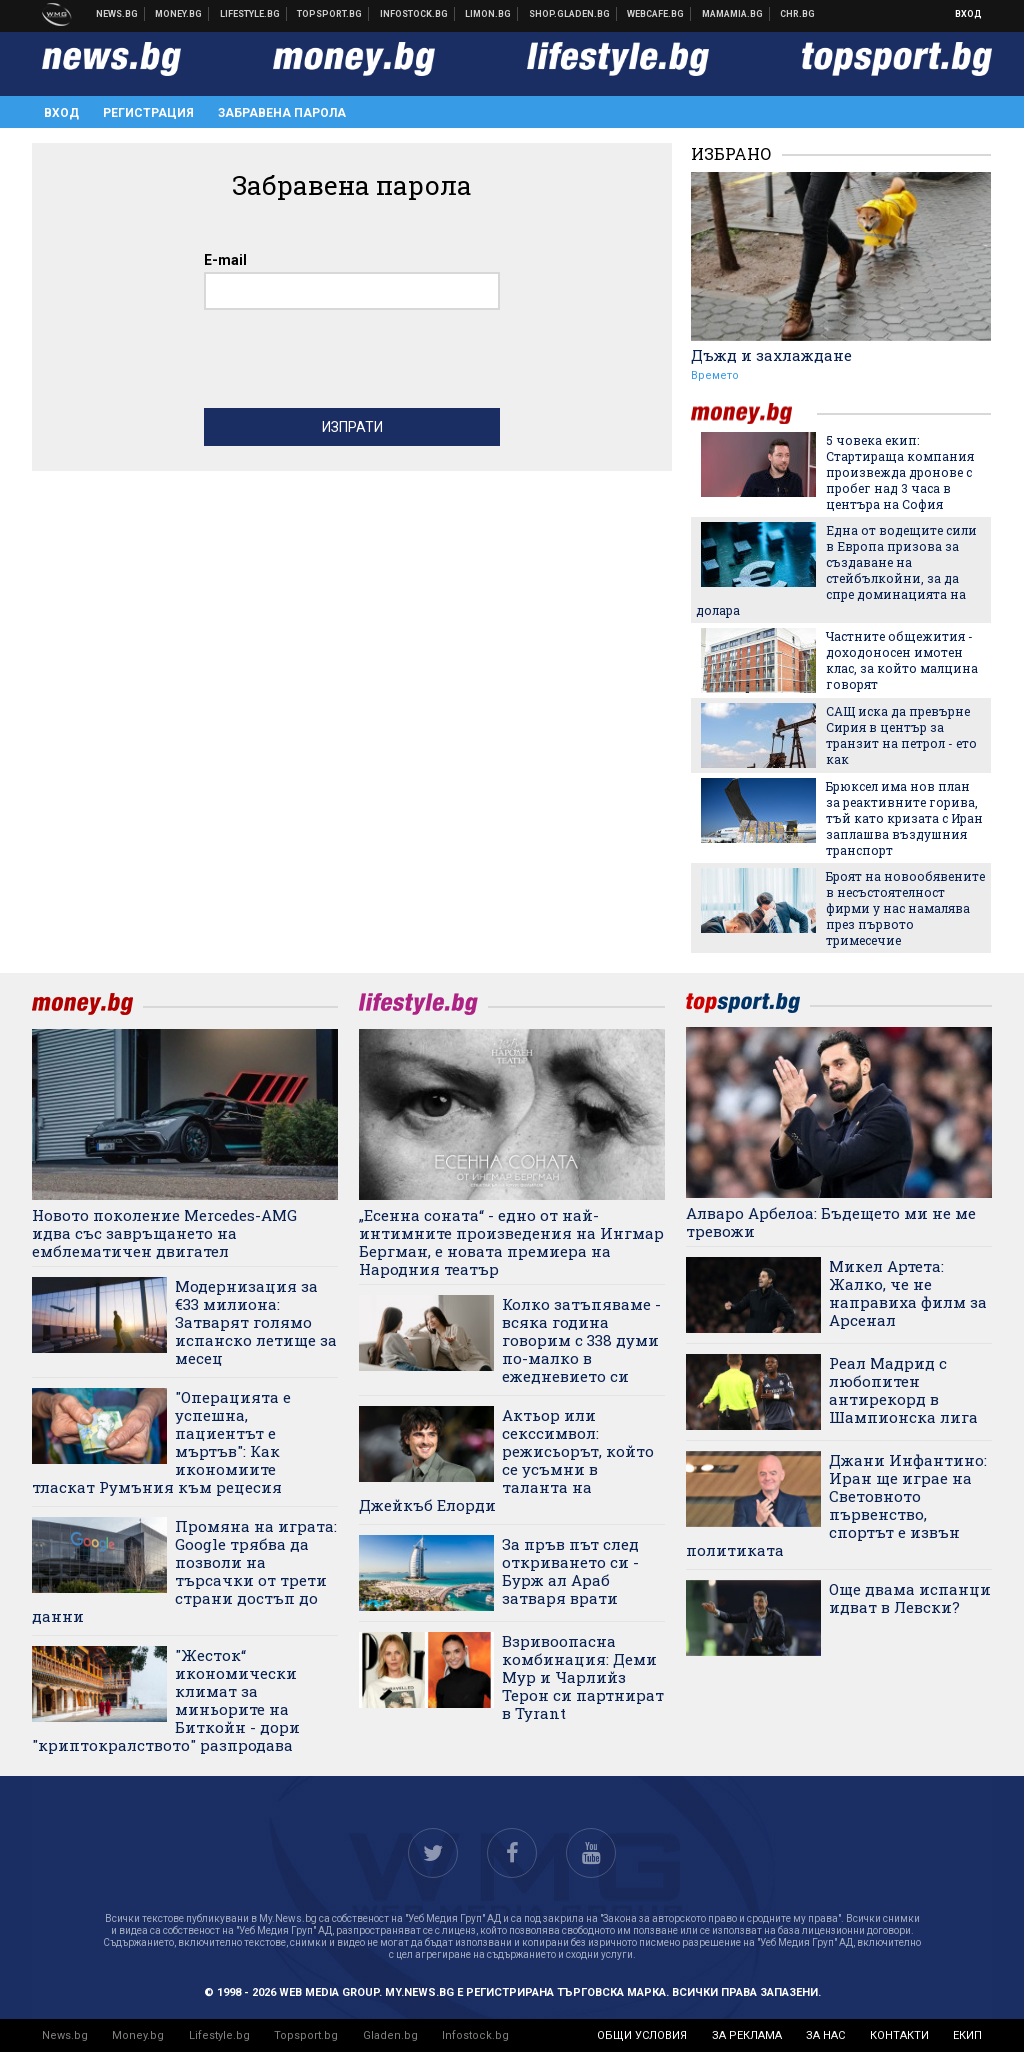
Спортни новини (330, 14)
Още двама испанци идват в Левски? (910, 1598)
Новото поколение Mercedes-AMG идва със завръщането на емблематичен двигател (164, 1233)
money (754, 413)
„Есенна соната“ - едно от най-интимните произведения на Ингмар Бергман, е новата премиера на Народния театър (511, 1242)
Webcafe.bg (656, 14)
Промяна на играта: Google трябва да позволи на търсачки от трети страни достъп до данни (184, 1571)
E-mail (225, 260)
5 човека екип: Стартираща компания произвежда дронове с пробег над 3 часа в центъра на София (900, 472)
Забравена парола (282, 113)
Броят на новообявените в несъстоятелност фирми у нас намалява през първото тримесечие (905, 908)
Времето (715, 375)
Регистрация (148, 113)
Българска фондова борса (414, 14)
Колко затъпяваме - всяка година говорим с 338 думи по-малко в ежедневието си (581, 1340)
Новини (117, 14)
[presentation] (356, 364)
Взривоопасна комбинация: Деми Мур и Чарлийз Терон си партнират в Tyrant (583, 1677)
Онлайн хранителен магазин (570, 14)
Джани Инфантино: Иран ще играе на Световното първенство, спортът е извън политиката (836, 1505)
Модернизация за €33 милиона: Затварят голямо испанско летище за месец (256, 1322)
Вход (968, 14)
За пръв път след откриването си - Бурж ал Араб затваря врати (570, 1571)
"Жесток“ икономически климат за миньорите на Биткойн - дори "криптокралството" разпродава (166, 1700)
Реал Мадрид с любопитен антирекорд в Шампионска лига (903, 1390)
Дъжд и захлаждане (771, 355)
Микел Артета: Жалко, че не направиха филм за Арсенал (908, 1293)
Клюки (250, 14)
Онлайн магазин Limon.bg (488, 14)
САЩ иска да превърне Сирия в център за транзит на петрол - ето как (901, 735)
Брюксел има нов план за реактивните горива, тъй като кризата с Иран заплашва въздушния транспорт (904, 818)
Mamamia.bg (733, 14)
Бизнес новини (179, 14)
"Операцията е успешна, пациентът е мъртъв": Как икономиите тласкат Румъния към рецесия (161, 1442)
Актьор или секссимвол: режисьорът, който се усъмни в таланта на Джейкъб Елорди (506, 1460)
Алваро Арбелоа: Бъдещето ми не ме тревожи (831, 1222)
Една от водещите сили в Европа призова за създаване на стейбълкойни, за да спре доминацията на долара (836, 570)
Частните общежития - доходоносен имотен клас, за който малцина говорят (902, 660)
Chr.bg (797, 14)
